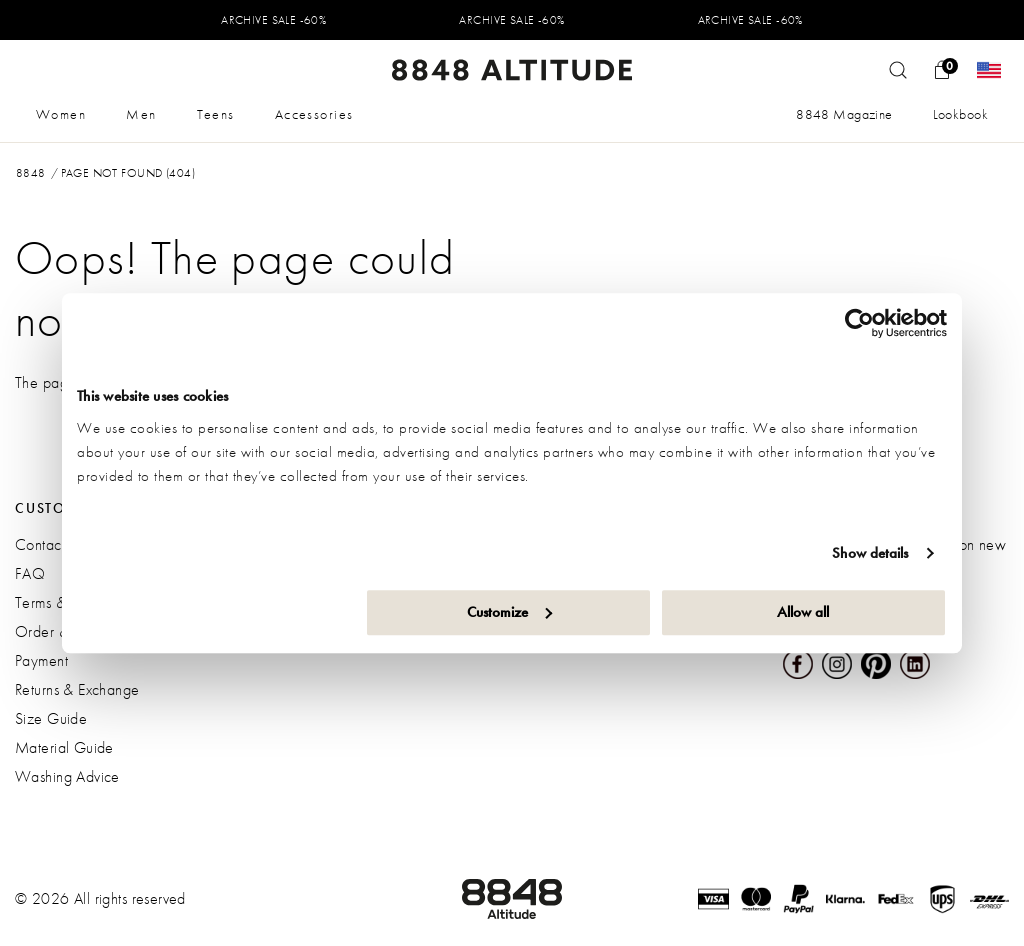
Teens (216, 114)
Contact (40, 544)
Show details (870, 553)
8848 (31, 173)
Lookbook (960, 114)
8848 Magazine (844, 114)
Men (141, 114)
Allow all (803, 612)
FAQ (30, 573)
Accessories (314, 114)
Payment (41, 660)
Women (61, 114)
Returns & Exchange (77, 689)
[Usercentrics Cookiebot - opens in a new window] (859, 323)
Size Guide (51, 718)
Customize (509, 612)
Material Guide (64, 747)
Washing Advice (67, 776)
